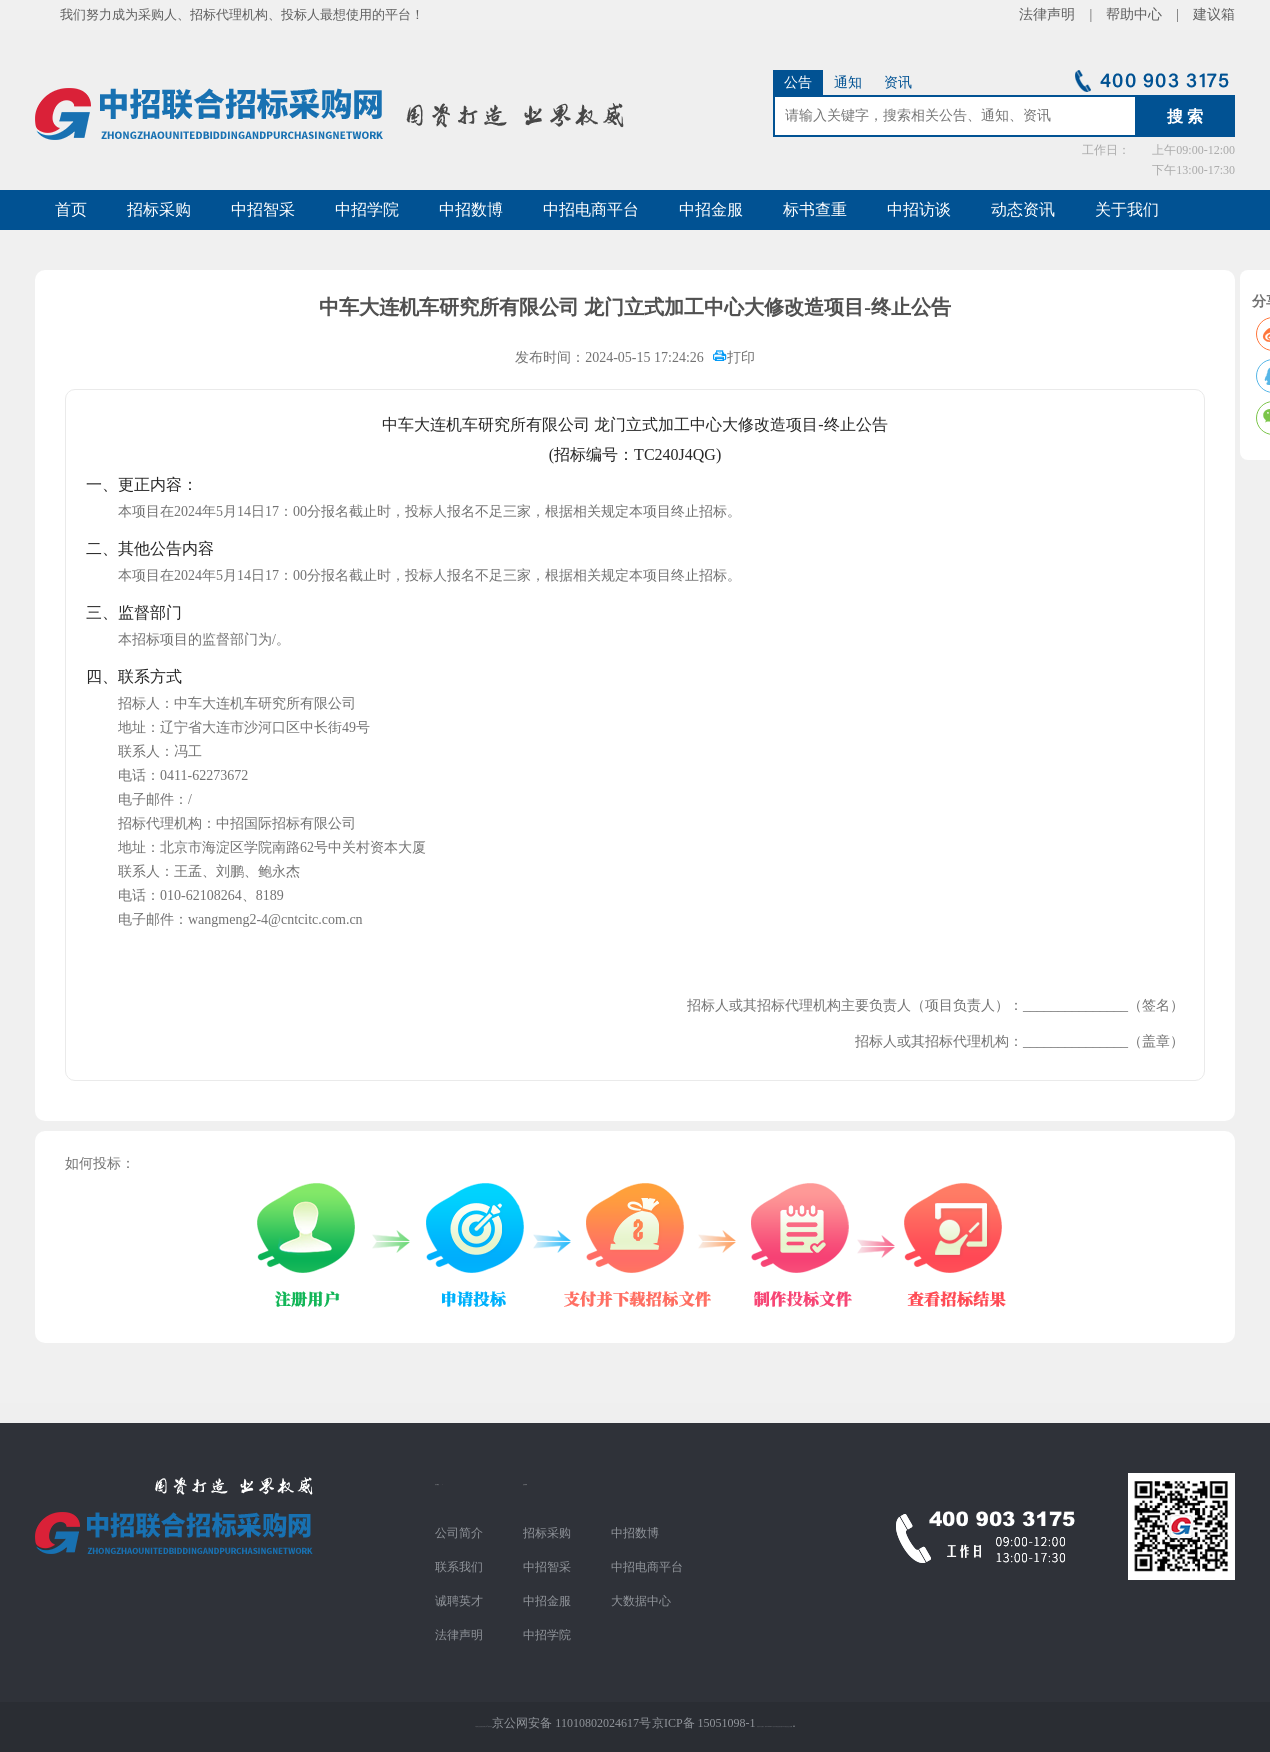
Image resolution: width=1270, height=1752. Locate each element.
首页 (71, 209)
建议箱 (1207, 14)
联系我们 (459, 1567)
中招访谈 (919, 209)
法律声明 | (1062, 14)
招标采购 (159, 209)
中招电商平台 (591, 209)
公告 (798, 82)
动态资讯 (1023, 209)
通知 (848, 82)
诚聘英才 (459, 1601)
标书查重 (815, 209)
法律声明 (459, 1635)
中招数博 (471, 209)
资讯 (898, 82)
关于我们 (1127, 209)
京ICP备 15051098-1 (704, 1723)
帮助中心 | (1142, 14)
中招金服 (711, 209)
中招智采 (263, 209)
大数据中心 (641, 1601)
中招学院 (367, 209)
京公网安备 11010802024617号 (571, 1723)
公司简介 (459, 1533)
